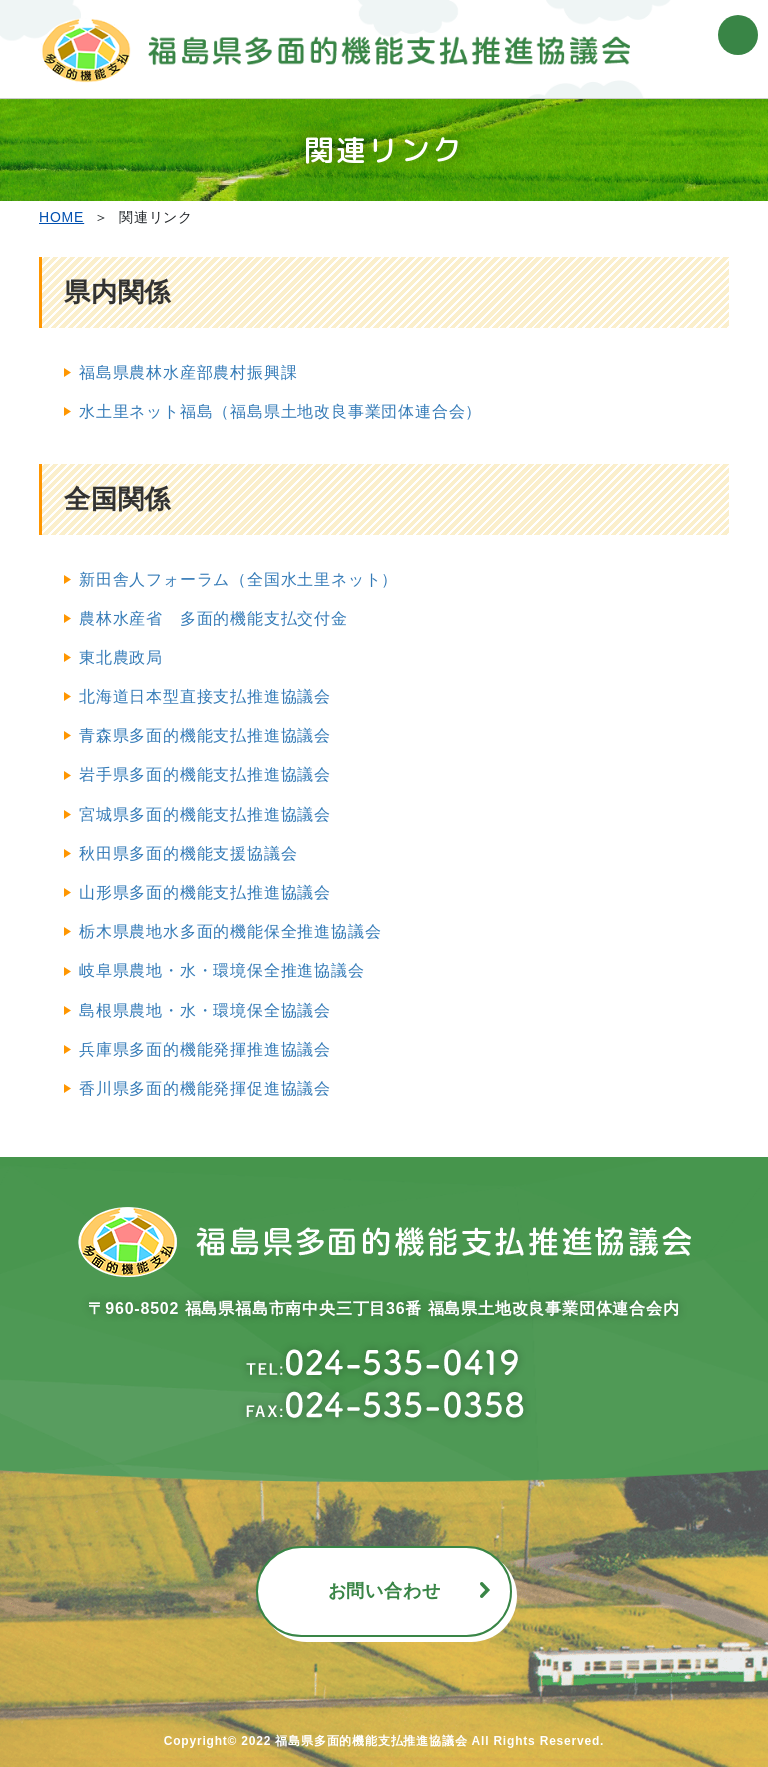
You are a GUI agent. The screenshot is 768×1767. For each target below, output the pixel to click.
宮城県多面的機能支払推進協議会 (205, 814)
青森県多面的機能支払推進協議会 (205, 735)
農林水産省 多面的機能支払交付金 (213, 618)
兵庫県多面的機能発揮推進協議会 (205, 1049)
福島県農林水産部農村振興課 (188, 372)
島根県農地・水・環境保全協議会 (205, 1010)
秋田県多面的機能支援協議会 (188, 853)
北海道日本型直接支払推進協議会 (205, 696)
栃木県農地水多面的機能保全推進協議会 (230, 931)
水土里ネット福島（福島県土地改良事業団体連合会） (280, 411)
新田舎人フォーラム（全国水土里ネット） (238, 579)
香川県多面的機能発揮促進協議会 (205, 1088)
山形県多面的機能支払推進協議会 (205, 892)
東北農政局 (121, 657)
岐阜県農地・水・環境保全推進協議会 (222, 970)
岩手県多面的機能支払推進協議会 (205, 774)
